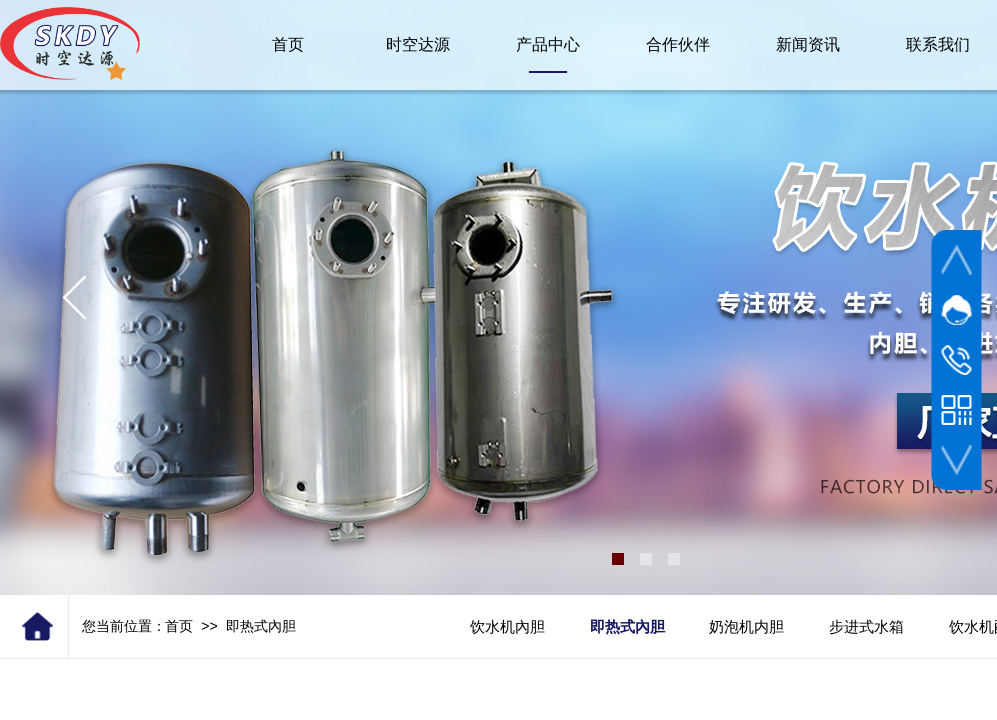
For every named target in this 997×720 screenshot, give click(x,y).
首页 (179, 626)
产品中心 (548, 44)
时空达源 (418, 44)
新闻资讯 (808, 44)
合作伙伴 (678, 44)
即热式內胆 (261, 626)
